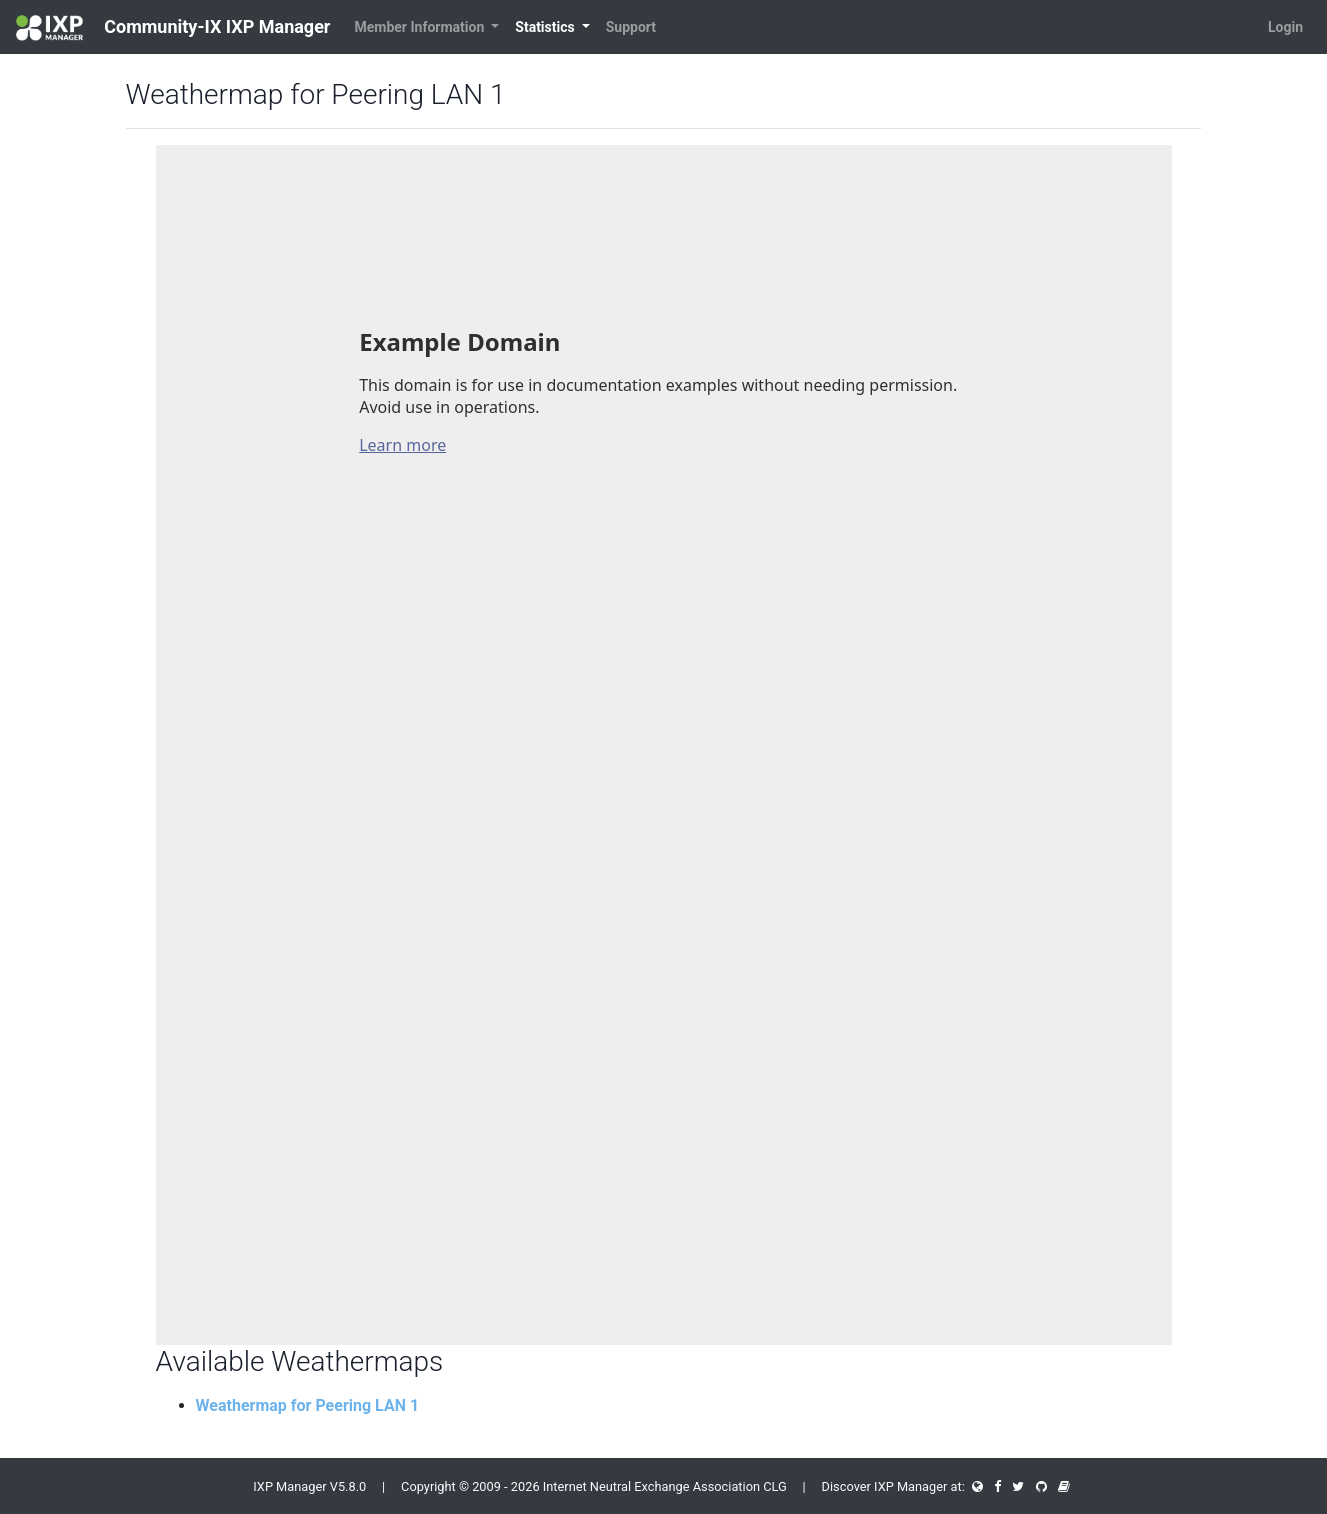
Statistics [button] (546, 27)
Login (1285, 27)
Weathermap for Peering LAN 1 (308, 1405)
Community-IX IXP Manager (173, 28)
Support (631, 27)
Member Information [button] (420, 27)
